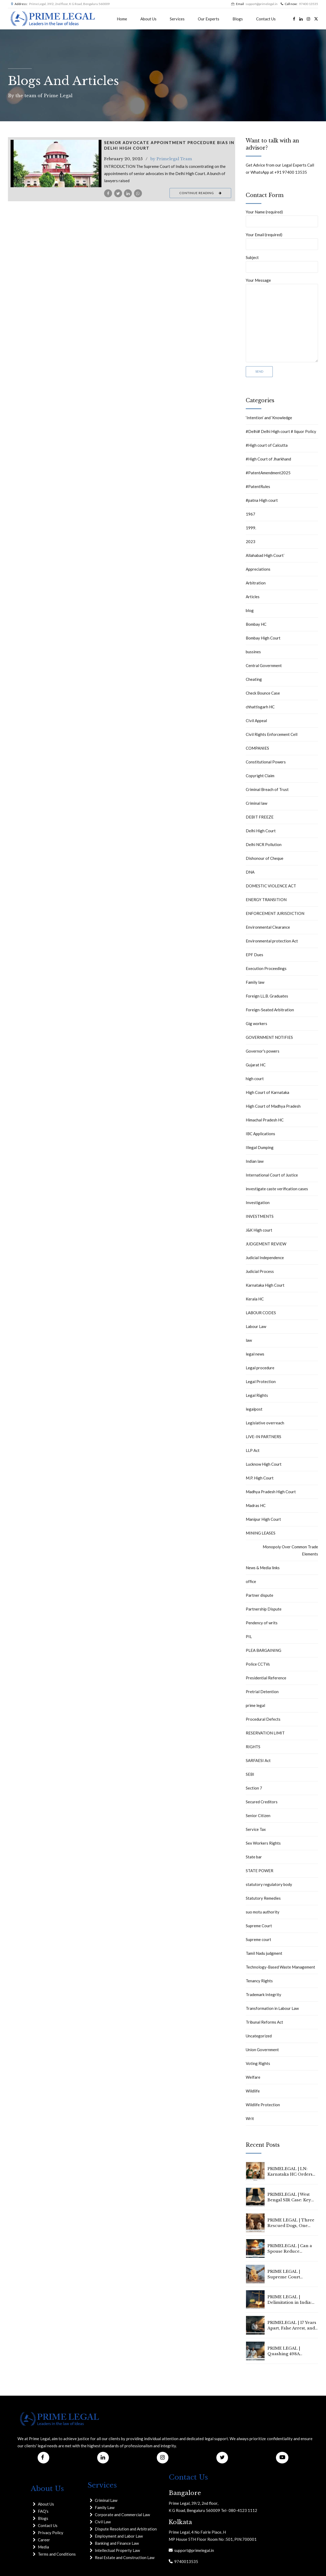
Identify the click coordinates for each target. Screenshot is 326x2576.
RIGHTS (253, 1746)
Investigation (258, 1202)
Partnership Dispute (264, 1609)
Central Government (264, 665)
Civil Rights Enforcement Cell (271, 734)
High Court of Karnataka (267, 1092)
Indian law (255, 1161)
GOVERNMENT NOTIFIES (269, 1037)
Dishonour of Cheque (264, 858)
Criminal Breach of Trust (267, 789)
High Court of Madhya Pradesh (273, 1106)
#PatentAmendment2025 (268, 472)
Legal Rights (257, 1395)
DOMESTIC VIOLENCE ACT (271, 885)
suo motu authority (262, 1911)
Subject (282, 264)
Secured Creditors (262, 1801)
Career (44, 2539)
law (249, 1340)
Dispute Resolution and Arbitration (126, 2528)
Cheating (254, 679)
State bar (254, 1856)
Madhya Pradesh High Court (271, 1491)
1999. (251, 527)
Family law (255, 982)
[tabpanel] (56, 163)
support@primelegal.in (193, 2550)
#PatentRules (258, 486)
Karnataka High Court (265, 1285)
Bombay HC (256, 624)
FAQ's (43, 2511)
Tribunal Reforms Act (264, 2022)
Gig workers (256, 1023)
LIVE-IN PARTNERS (263, 1436)
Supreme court (258, 1939)
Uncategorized (259, 2035)
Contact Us (266, 18)
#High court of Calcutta (267, 445)
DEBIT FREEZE (260, 817)
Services (177, 18)
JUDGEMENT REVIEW (266, 1243)
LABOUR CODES (261, 1312)
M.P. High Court (260, 1477)
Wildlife (253, 2090)
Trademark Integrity (263, 1994)
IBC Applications (260, 1133)
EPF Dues (254, 954)
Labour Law (256, 1326)
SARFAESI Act (258, 1760)
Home (122, 18)
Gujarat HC (256, 1064)
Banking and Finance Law (117, 2543)
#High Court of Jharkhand (268, 459)
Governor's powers (262, 1051)
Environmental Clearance (268, 927)
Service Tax (256, 1829)
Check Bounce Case (263, 693)
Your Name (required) (282, 218)
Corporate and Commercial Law (122, 2514)
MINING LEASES (260, 1533)
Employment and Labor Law (119, 2536)
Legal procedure (260, 1367)
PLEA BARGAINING (263, 1650)
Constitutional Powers (266, 761)
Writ (250, 2118)
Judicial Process (260, 1271)
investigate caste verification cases (277, 1188)
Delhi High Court (261, 830)
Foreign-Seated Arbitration (270, 1009)
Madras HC (256, 1505)
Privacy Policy (50, 2532)
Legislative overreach (265, 1422)
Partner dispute (259, 1595)
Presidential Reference (266, 1677)
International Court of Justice (272, 1175)
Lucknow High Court (264, 1464)
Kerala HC (255, 1298)
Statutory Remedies (263, 1898)
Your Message (282, 320)
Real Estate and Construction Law (124, 2557)
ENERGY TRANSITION (266, 899)
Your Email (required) (282, 241)
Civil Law (103, 2521)
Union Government (262, 2049)
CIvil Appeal (256, 720)
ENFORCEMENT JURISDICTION (275, 913)
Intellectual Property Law (117, 2550)
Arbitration (256, 582)
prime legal (255, 1705)
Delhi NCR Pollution (264, 844)
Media (43, 2546)
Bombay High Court (263, 638)
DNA (250, 872)
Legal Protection (261, 1381)
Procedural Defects (263, 1719)
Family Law (104, 2507)
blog (250, 610)
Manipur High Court (263, 1519)
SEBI (250, 1774)
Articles (253, 596)
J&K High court (259, 1230)
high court (255, 1078)
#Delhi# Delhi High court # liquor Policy (281, 431)
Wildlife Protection (263, 2104)
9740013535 (185, 2561)
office (251, 1581)
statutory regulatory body (269, 1884)
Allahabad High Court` (265, 555)
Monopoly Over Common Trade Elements (290, 1550)
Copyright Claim (260, 775)
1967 (250, 514)
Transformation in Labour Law (272, 2008)
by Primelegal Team (171, 158)
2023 (250, 541)
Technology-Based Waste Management (280, 1967)
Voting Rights (258, 2063)
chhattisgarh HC (260, 706)
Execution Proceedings (266, 968)
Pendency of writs (262, 1622)
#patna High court (262, 500)
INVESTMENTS (260, 1216)
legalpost (254, 1409)
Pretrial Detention (262, 1691)
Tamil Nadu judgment (264, 1953)
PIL (249, 1636)
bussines (253, 651)
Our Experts (208, 18)
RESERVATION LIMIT (265, 1732)
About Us (148, 18)
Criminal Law (106, 2500)
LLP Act (253, 1450)
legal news (255, 1354)
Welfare (253, 2077)
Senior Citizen (258, 1815)
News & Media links (263, 1567)
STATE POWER (259, 1870)
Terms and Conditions (57, 2554)
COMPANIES (257, 748)
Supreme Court (259, 1925)
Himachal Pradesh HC (265, 1119)
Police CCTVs (258, 1664)
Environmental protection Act (272, 940)
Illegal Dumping (260, 1147)
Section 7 (254, 1788)
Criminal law (256, 803)
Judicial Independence (265, 1257)
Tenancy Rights (259, 1980)
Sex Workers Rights (263, 1843)
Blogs (238, 18)
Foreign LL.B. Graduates (267, 996)
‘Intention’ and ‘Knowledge (269, 417)
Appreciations (258, 569)
